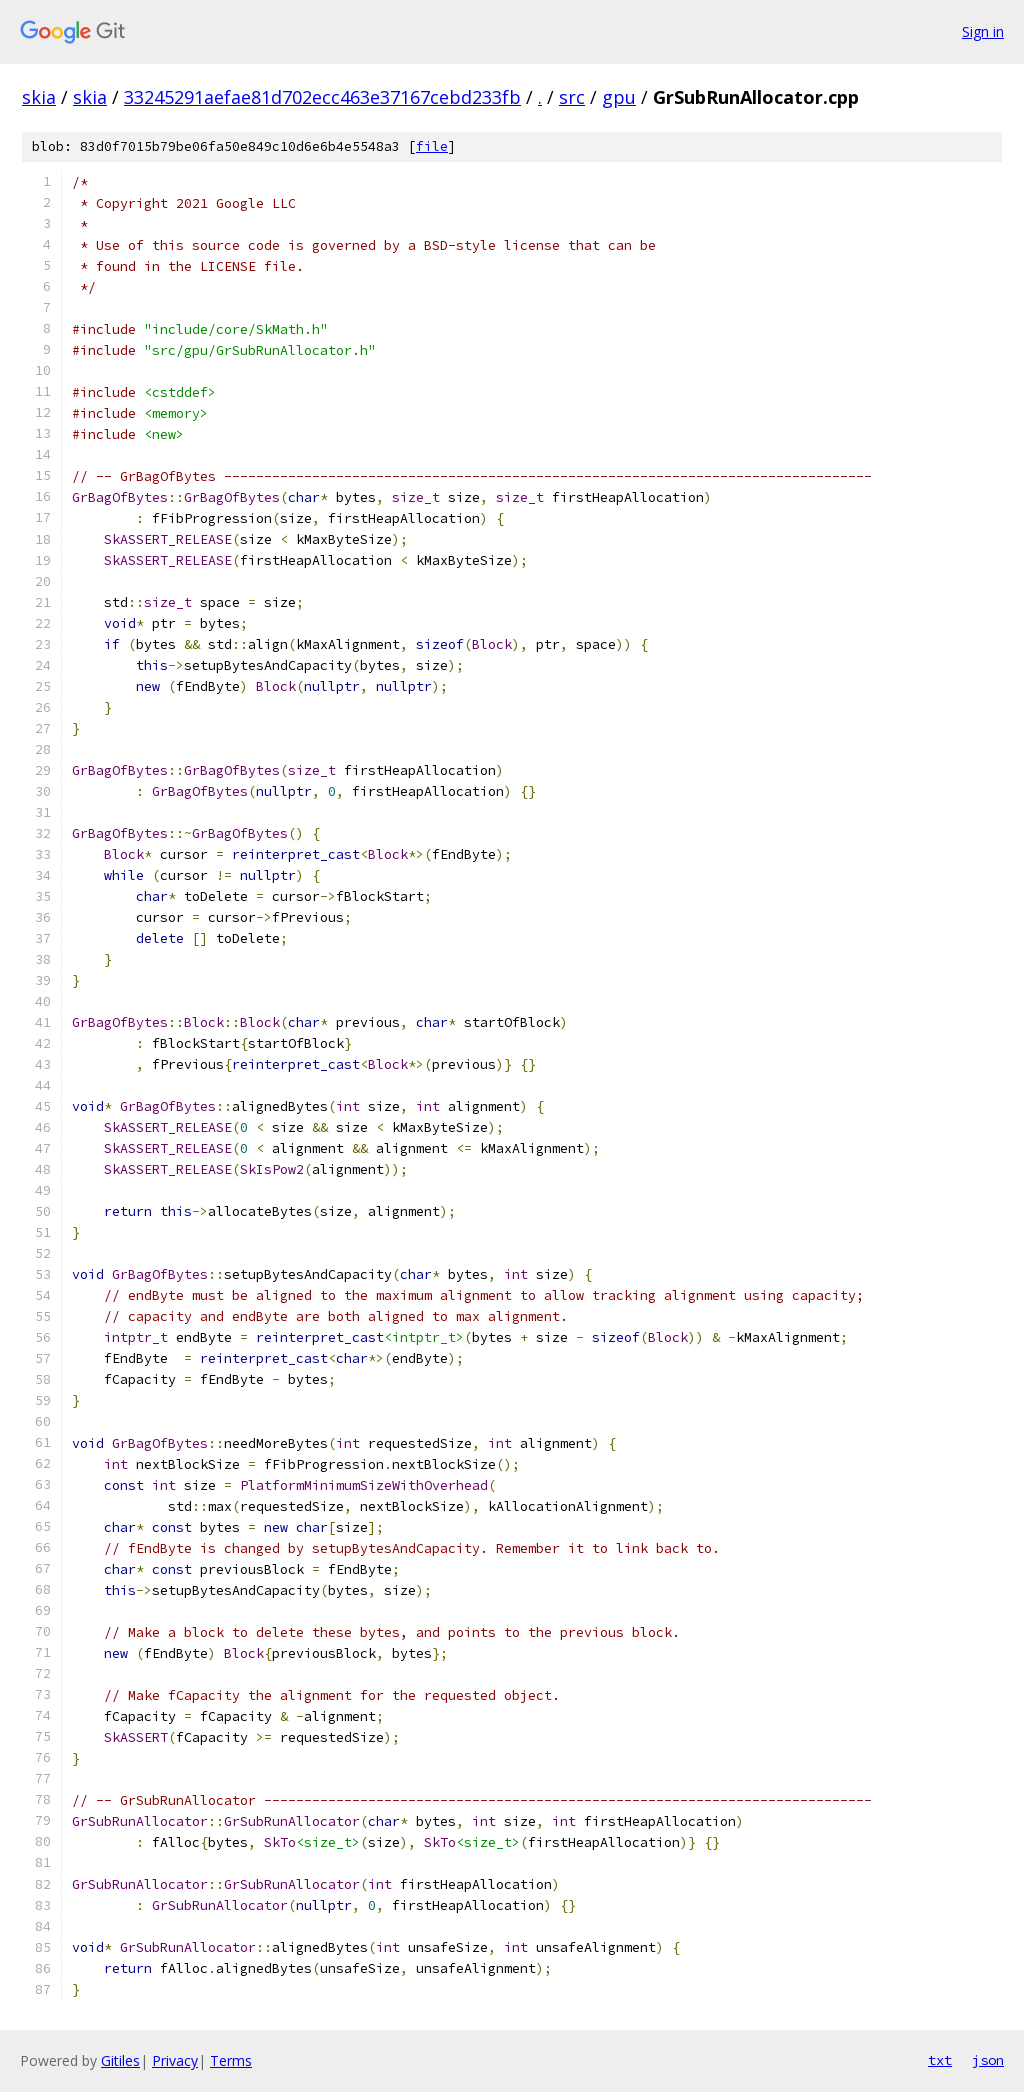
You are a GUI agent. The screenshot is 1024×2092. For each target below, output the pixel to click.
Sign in (983, 31)
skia (39, 97)
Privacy (175, 2060)
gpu (619, 97)
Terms (231, 2060)
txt (940, 2060)
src (572, 97)
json (988, 2060)
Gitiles (120, 2060)
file (432, 146)
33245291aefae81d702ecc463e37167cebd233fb (322, 97)
